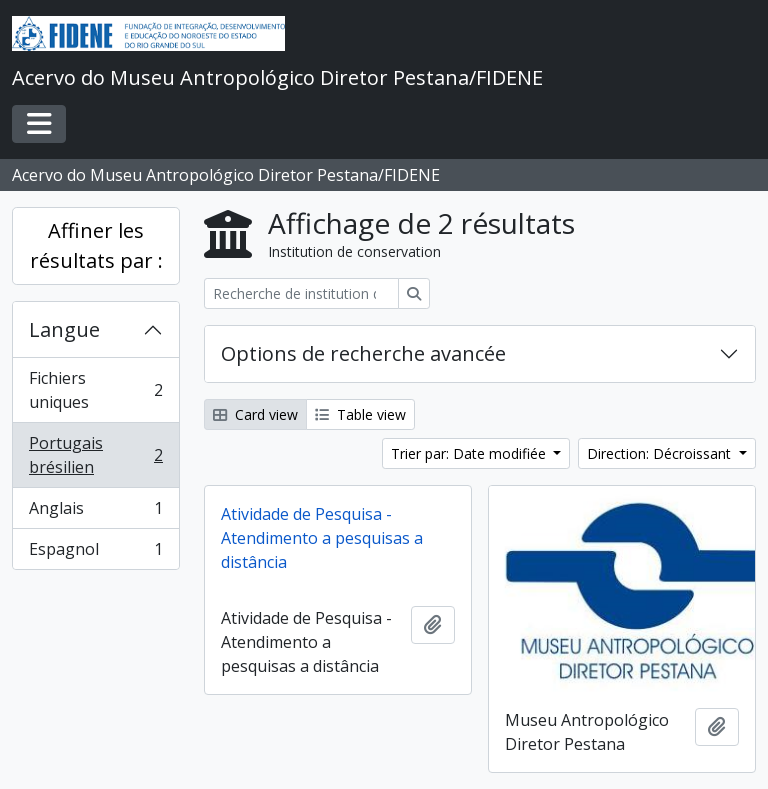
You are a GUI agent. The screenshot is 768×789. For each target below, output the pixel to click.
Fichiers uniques (95, 390)
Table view (360, 414)
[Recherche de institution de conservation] (301, 293)
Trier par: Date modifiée (470, 453)
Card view (255, 414)
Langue (64, 329)
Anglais (95, 512)
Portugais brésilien (95, 455)
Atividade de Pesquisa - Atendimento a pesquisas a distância (322, 538)
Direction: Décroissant (661, 453)
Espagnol (95, 553)
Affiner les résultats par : (96, 245)
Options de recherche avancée (363, 353)
